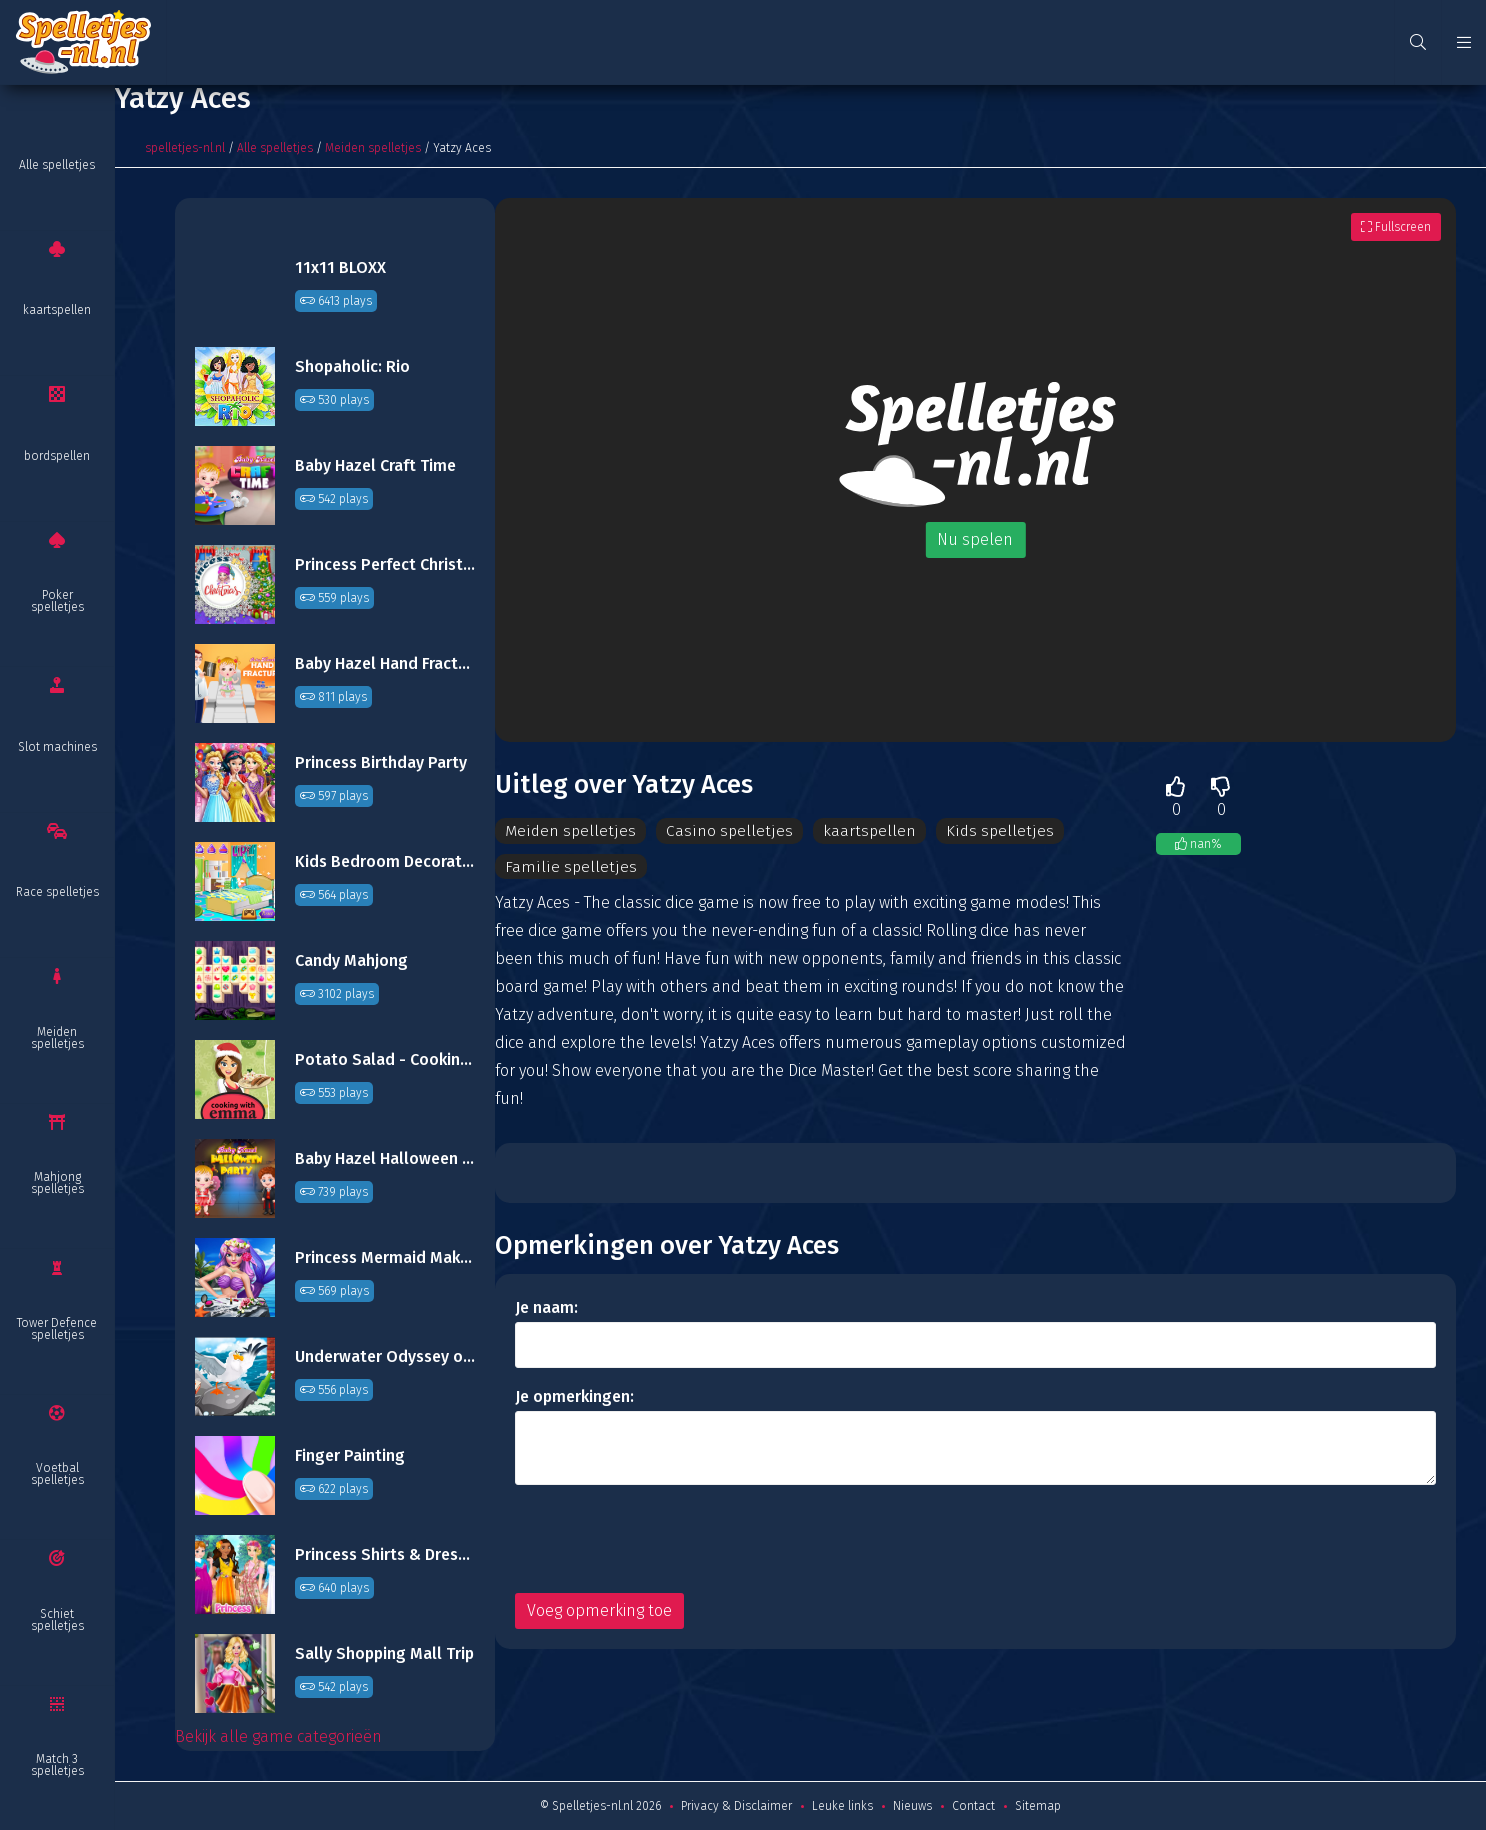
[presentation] (667, 1540)
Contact (973, 1806)
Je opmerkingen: (574, 1397)
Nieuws (912, 1806)
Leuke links (842, 1806)
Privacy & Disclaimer (736, 1806)
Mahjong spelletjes (57, 1183)
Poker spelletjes (57, 601)
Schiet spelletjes (57, 1620)
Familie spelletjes (568, 866)
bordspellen (57, 456)
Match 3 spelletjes (57, 1765)
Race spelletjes (57, 892)
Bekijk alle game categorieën (278, 1736)
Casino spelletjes (726, 830)
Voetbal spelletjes (57, 1474)
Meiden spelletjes (57, 1038)
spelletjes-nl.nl (185, 148)
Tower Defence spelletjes (57, 1329)
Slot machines (57, 747)
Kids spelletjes (995, 830)
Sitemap (1038, 1806)
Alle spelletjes (57, 165)
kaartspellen (57, 310)
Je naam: (546, 1308)
